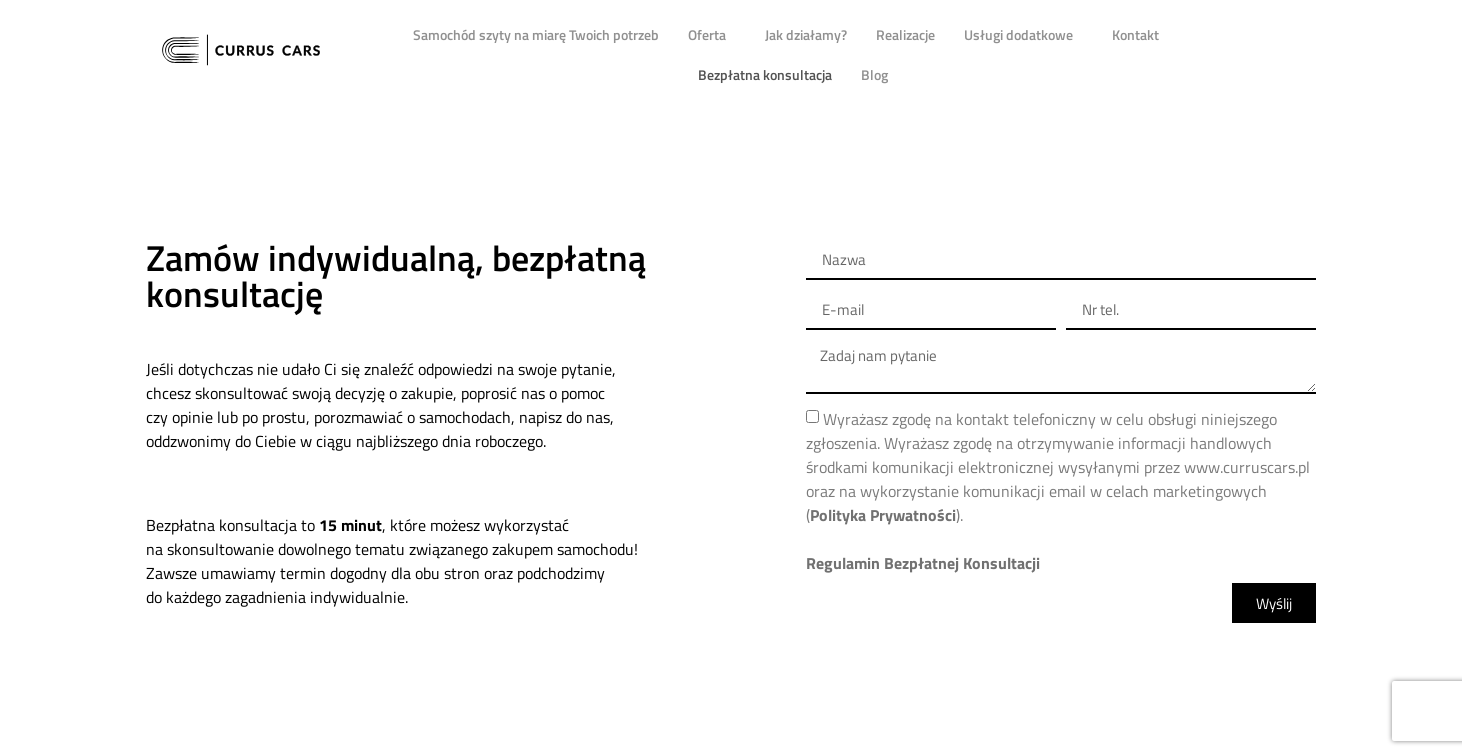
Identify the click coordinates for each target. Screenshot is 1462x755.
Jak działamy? (806, 34)
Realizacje (905, 34)
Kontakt (1135, 34)
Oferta (712, 34)
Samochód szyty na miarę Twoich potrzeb (536, 34)
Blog (874, 74)
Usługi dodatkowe (1023, 34)
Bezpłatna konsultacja (765, 74)
